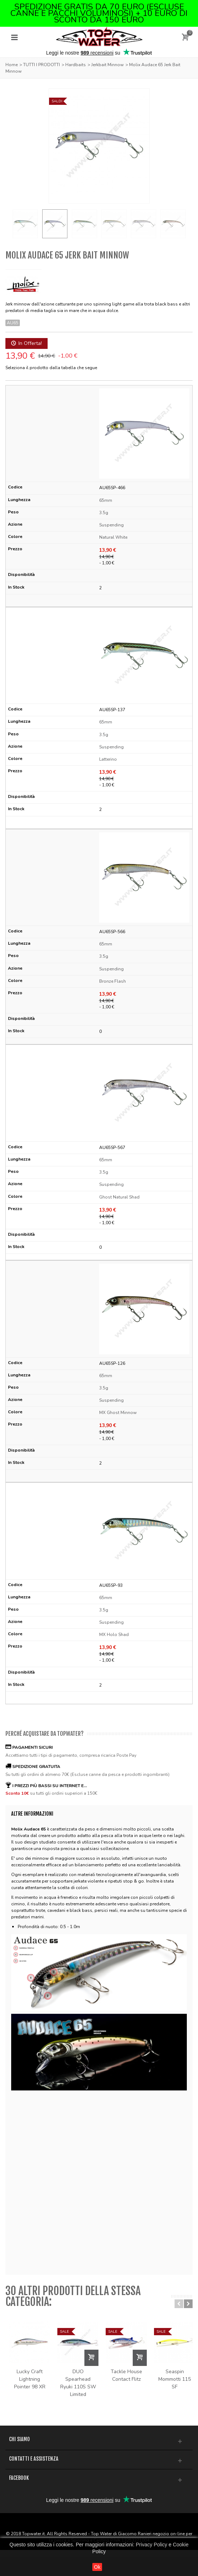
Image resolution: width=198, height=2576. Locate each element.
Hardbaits (75, 65)
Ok (97, 2567)
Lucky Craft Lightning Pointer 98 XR (36, 2391)
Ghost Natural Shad (119, 1197)
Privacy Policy (151, 2544)
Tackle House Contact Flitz (160, 2391)
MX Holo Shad (114, 1634)
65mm (105, 500)
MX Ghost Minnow (118, 1412)
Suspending (111, 525)
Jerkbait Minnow (107, 65)
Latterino (108, 759)
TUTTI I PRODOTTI (41, 65)
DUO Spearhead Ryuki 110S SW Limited (99, 2395)
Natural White (113, 537)
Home (11, 65)
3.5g (103, 513)
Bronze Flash (112, 981)
